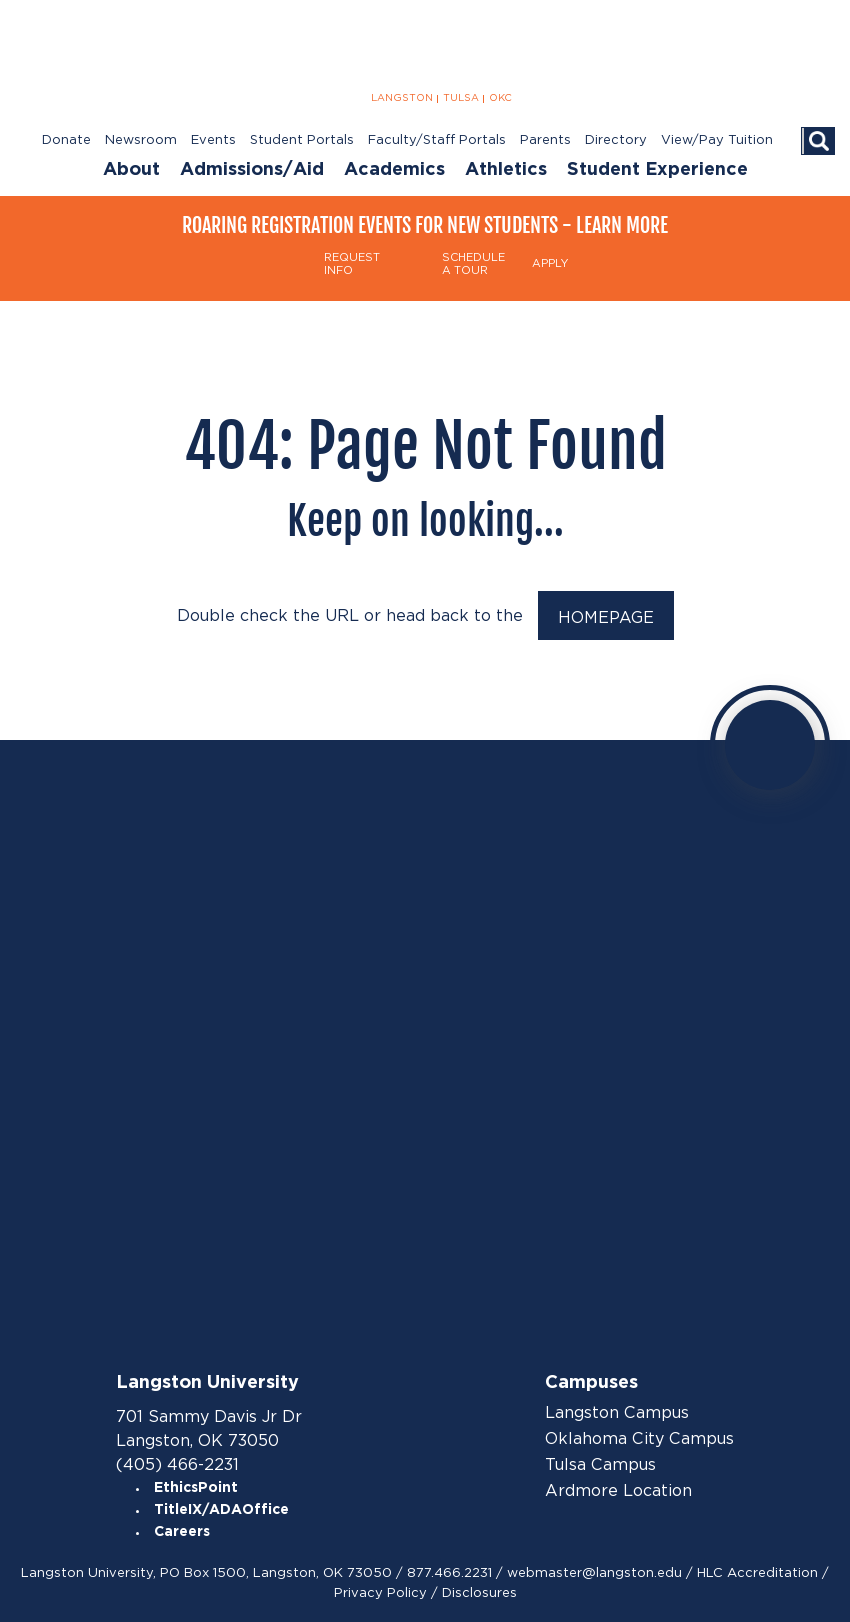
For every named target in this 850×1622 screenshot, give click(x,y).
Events (213, 140)
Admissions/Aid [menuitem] (252, 170)
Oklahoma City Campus (639, 1439)
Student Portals (302, 140)
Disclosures (479, 1592)
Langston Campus (617, 1413)
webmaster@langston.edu (594, 1572)
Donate (66, 140)
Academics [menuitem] (394, 170)
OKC (500, 98)
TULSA (461, 98)
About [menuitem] (131, 170)
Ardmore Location (618, 1491)
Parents (545, 140)
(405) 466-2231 (177, 1464)
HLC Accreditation (757, 1572)
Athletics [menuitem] (506, 170)
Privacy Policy (380, 1592)
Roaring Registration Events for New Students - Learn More (425, 225)
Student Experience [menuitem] (657, 170)
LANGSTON (402, 98)
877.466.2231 (449, 1572)
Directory (616, 140)
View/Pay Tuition (717, 140)
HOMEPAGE (606, 617)
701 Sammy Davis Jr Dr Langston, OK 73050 (209, 1428)
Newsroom (141, 140)
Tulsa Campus (600, 1465)
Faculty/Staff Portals (437, 140)
